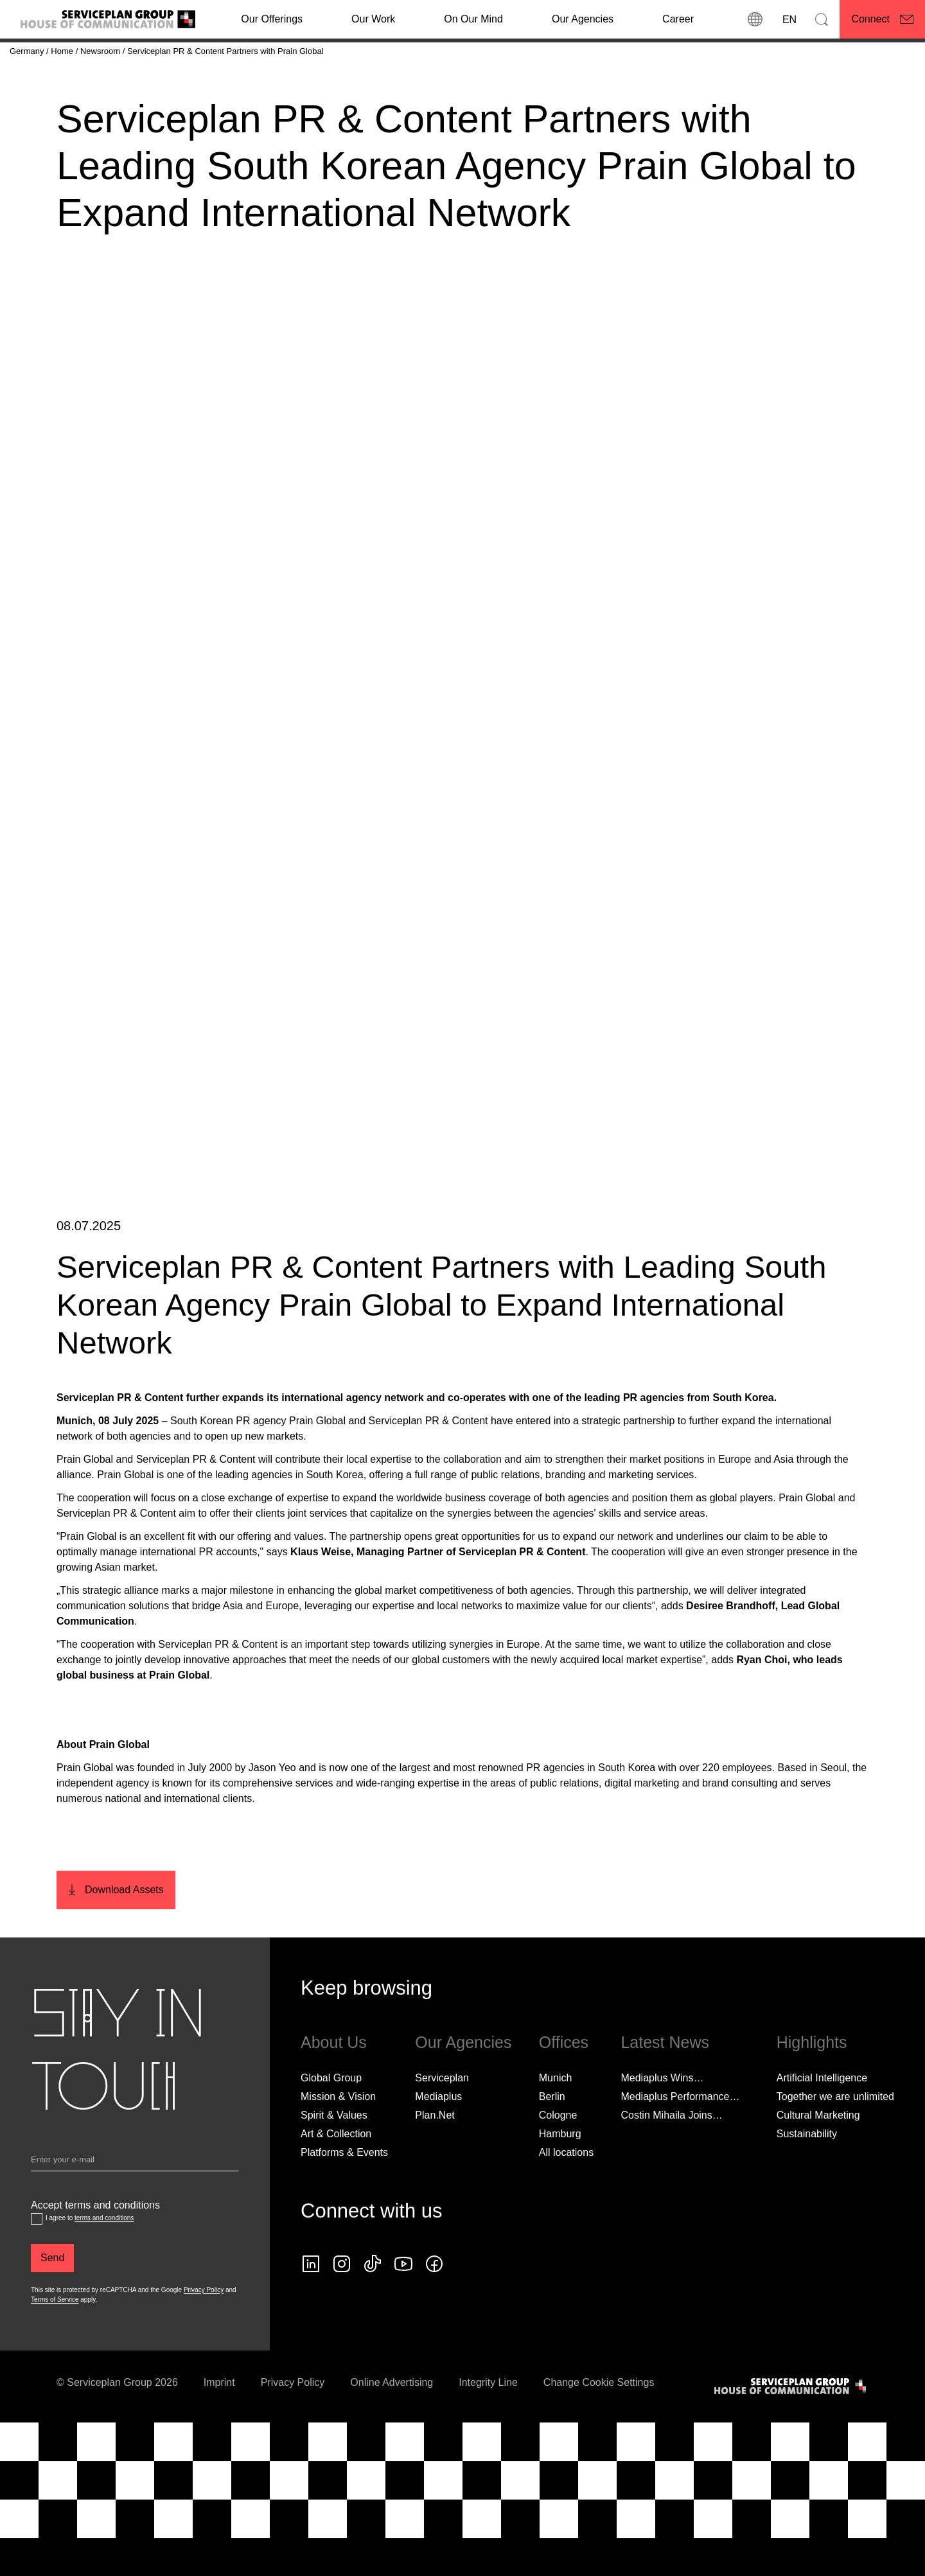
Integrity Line (488, 2417)
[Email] (135, 2198)
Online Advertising (391, 2417)
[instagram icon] (341, 2299)
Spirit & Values (334, 2150)
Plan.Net (434, 2150)
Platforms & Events (344, 2187)
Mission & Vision (338, 2131)
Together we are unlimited (835, 2131)
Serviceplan (442, 2113)
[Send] (52, 2293)
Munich (555, 2113)
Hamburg (560, 2169)
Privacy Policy (204, 2325)
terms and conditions (104, 2253)
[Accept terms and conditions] (36, 2254)
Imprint (219, 2417)
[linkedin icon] (311, 2299)
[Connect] (882, 19)
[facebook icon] (434, 2299)
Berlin (552, 2131)
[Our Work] (373, 19)
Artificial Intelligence (822, 2113)
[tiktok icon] (372, 2299)
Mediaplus (438, 2131)
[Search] (821, 19)
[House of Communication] (791, 2422)
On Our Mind (473, 18)
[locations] (754, 19)
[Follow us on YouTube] (403, 2299)
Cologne (558, 2150)
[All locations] (566, 2188)
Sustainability (807, 2169)
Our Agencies (582, 18)
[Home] (63, 51)
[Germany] (28, 51)
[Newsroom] (101, 51)
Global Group (331, 2113)
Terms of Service (54, 2334)
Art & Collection (336, 2169)
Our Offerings (272, 18)
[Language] (788, 19)
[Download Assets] (116, 1926)
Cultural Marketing (818, 2150)
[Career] (678, 19)
